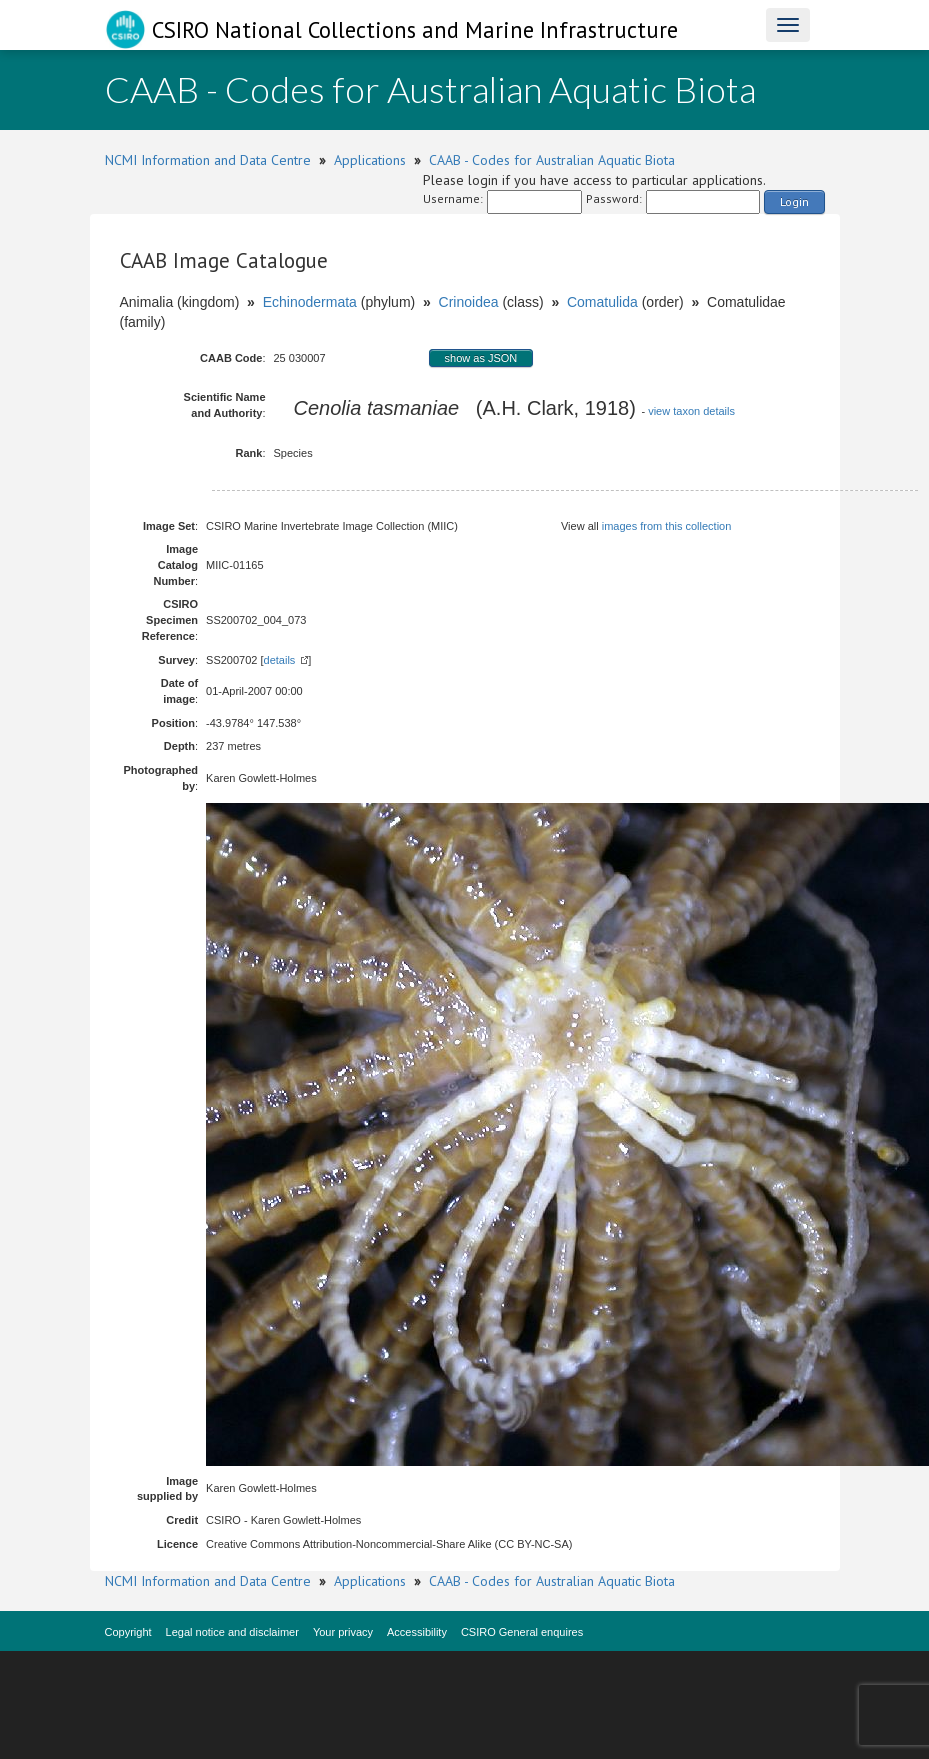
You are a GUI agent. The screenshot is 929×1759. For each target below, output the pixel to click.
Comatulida (602, 302)
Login (794, 201)
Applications (370, 160)
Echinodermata (310, 302)
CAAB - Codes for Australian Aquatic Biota (552, 160)
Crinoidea (469, 302)
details (280, 660)
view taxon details (691, 411)
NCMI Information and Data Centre (208, 160)
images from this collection (667, 526)
